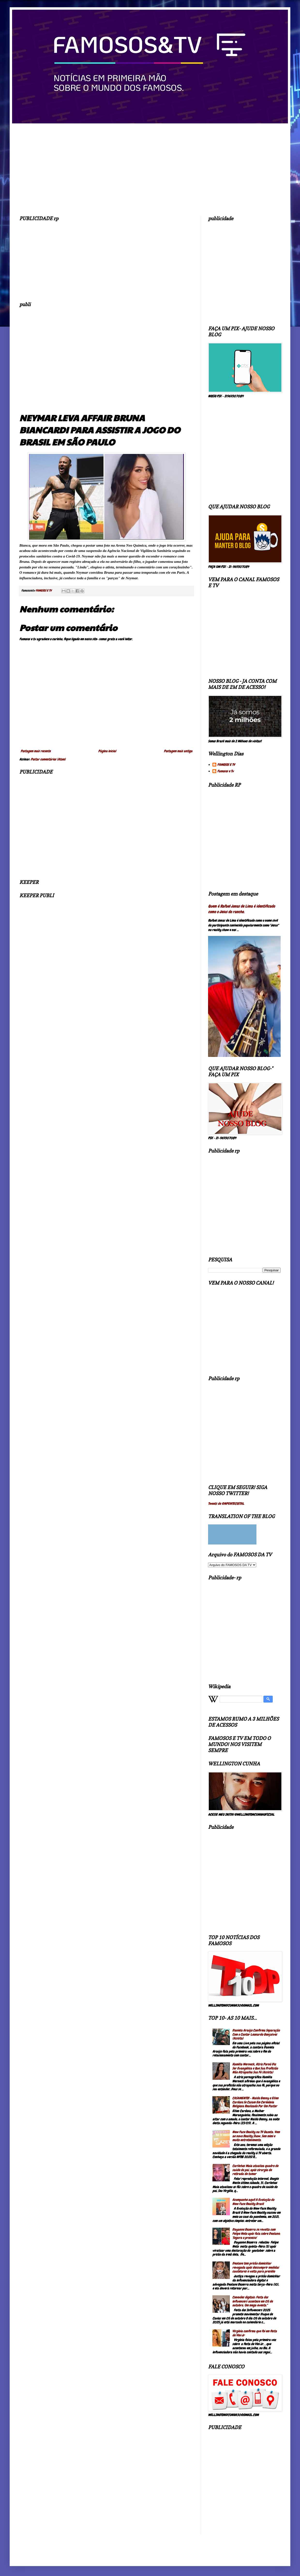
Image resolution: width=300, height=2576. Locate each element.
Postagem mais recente (36, 751)
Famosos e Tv (225, 771)
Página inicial (107, 751)
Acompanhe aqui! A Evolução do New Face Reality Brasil (253, 2202)
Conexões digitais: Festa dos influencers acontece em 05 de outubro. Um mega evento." (252, 2301)
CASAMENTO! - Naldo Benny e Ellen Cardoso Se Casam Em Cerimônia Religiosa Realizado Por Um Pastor (255, 2102)
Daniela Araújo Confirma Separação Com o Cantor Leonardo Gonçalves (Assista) (256, 2034)
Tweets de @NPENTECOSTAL (226, 1503)
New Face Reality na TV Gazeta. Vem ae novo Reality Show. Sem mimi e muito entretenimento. (256, 2136)
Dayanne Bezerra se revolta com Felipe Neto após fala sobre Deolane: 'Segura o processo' (256, 2233)
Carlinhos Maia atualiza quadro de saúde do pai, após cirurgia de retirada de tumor (255, 2170)
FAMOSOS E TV (226, 765)
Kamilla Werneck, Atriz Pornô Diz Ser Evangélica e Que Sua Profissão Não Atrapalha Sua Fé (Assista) (255, 2068)
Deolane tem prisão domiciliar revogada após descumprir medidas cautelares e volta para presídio (255, 2267)
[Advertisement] (106, 260)
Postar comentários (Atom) (48, 759)
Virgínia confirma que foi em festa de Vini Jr (254, 2333)
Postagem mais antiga (178, 751)
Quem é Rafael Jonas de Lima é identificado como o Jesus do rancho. (241, 909)
